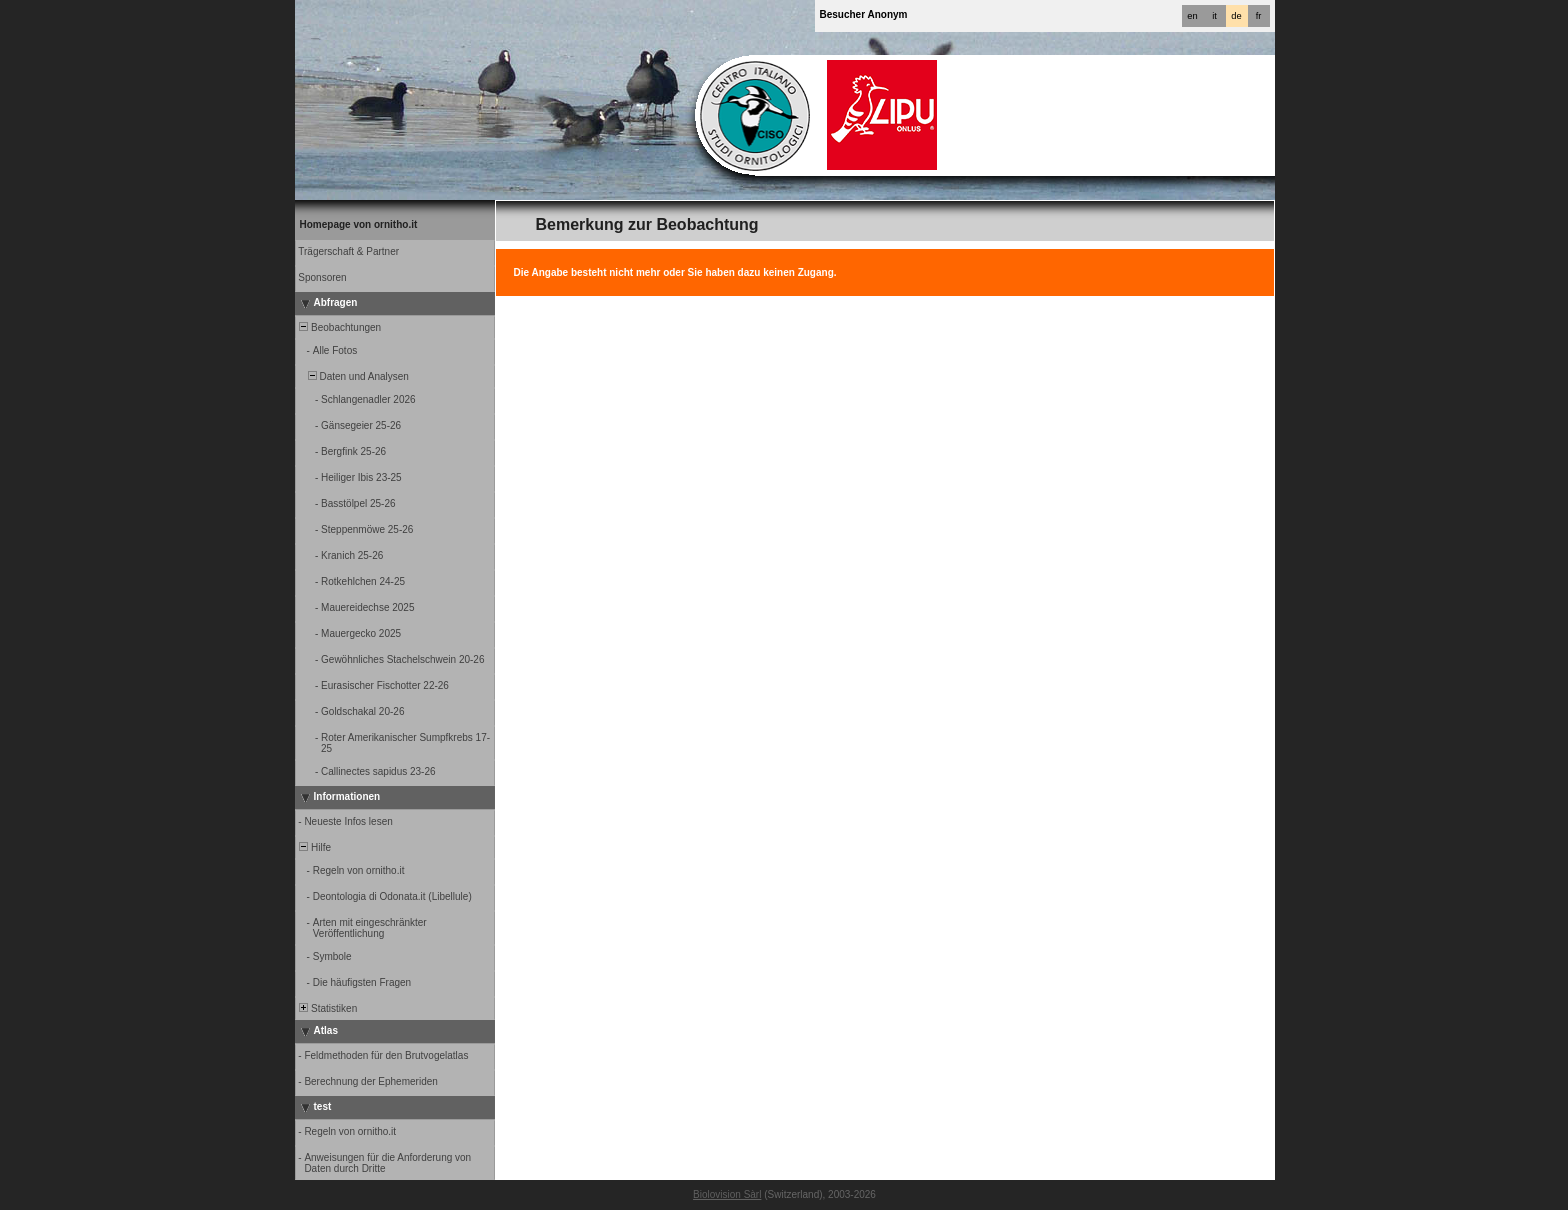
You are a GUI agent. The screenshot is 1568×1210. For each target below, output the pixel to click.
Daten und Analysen (353, 376)
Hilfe (314, 847)
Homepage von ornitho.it (359, 224)
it (1214, 16)
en (1192, 16)
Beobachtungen (339, 327)
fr (1259, 16)
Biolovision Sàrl (727, 1194)
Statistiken (327, 1008)
